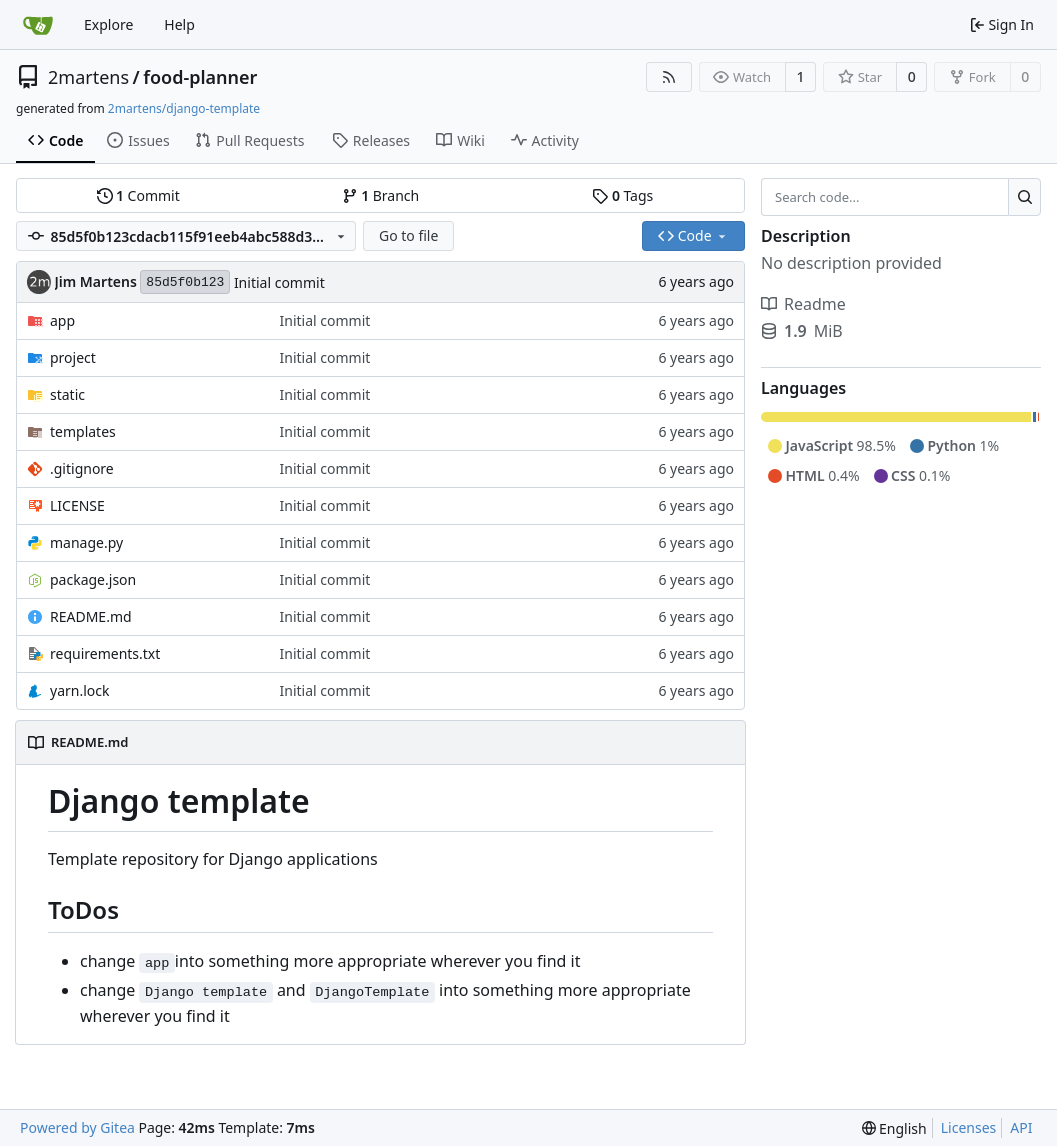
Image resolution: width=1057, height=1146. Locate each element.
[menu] (894, 1128)
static (67, 394)
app (62, 320)
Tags (622, 195)
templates (83, 431)
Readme (803, 304)
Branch (381, 195)
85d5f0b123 (185, 282)
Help (179, 24)
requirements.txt (105, 653)
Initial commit (279, 282)
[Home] (38, 25)
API (1021, 1127)
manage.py (86, 542)
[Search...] (1024, 197)
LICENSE (77, 505)
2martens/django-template (184, 108)
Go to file (408, 235)
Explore (108, 24)
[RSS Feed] (669, 77)
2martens (88, 77)
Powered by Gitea (77, 1127)
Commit (138, 195)
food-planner (200, 77)
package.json (93, 579)
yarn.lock (79, 690)
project (73, 357)
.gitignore (82, 468)
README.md (91, 616)
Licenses (969, 1127)
